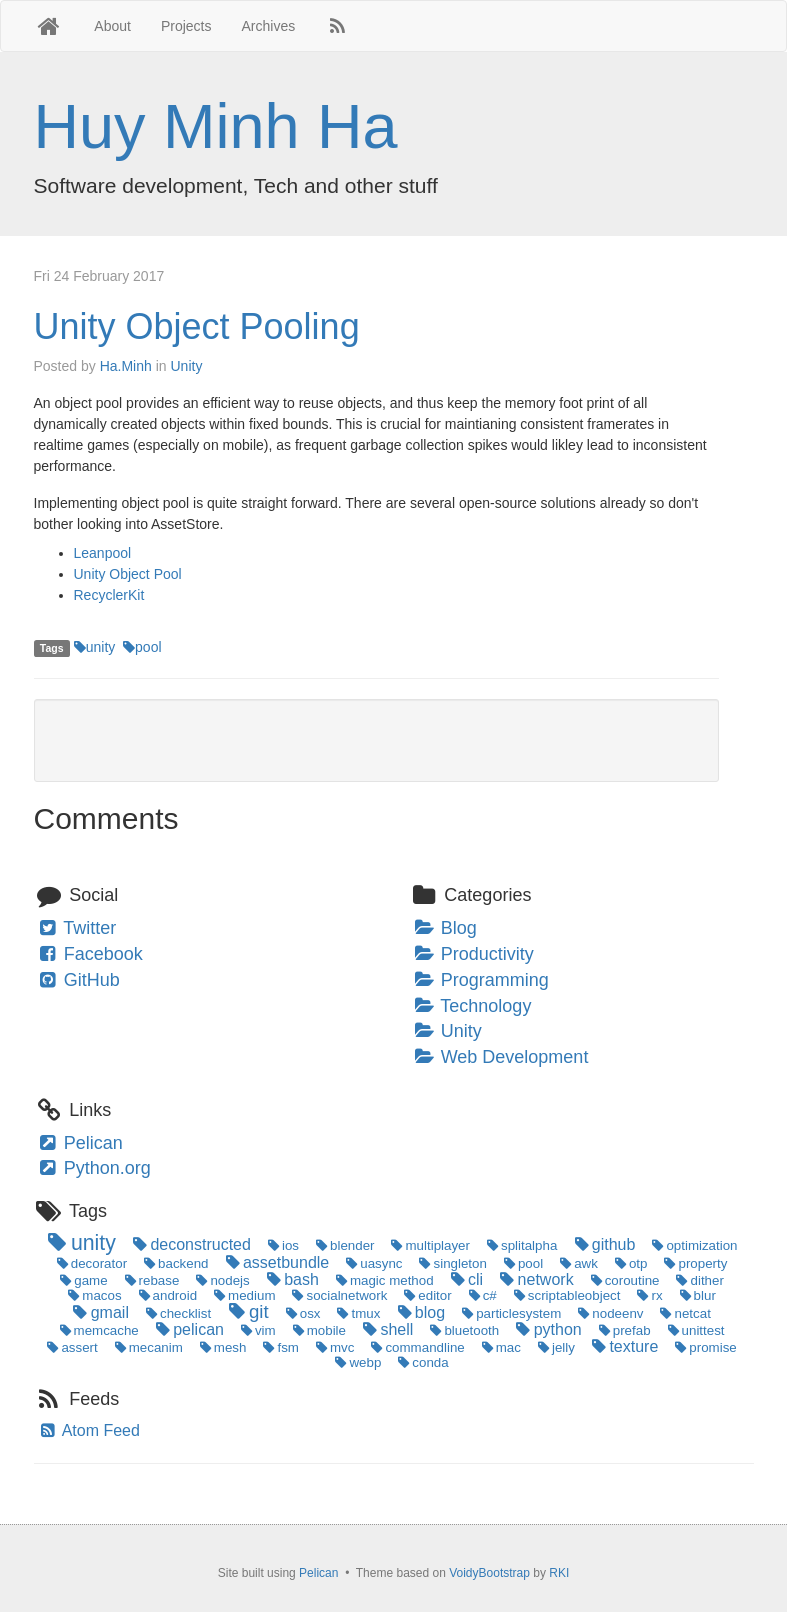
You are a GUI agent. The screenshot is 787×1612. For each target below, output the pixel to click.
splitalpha (520, 1245)
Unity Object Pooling (197, 326)
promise (704, 1347)
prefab (623, 1330)
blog (419, 1312)
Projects (186, 26)
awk (577, 1263)
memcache (97, 1330)
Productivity (473, 954)
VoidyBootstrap (489, 1573)
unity (95, 647)
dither (698, 1280)
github (603, 1244)
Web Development (501, 1057)
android (166, 1295)
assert (70, 1347)
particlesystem (510, 1313)
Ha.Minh (126, 366)
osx (302, 1313)
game (82, 1280)
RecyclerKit (109, 595)
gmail (99, 1312)
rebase (150, 1280)
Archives (269, 26)
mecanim (147, 1347)
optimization (693, 1245)
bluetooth (463, 1330)
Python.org (93, 1168)
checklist (177, 1313)
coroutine (624, 1280)
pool (142, 647)
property (694, 1263)
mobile (318, 1330)
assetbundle (275, 1262)
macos (93, 1295)
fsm (279, 1347)
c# (481, 1295)
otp (630, 1263)
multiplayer (429, 1245)
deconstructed (190, 1244)
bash (291, 1279)
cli (465, 1279)
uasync (372, 1263)
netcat (683, 1313)
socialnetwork (338, 1295)
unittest (694, 1330)
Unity (186, 366)
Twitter (76, 928)
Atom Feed (89, 1430)
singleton (451, 1263)
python (547, 1329)
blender (344, 1245)
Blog (445, 928)
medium (243, 1295)
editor (426, 1295)
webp (356, 1362)
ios (282, 1245)
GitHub (78, 980)
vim (257, 1330)
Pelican (79, 1143)
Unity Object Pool (128, 574)
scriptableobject (566, 1295)
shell (386, 1329)
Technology (472, 1006)
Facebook (89, 954)
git (247, 1311)
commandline (416, 1347)
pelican (188, 1329)
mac (500, 1347)
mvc (334, 1347)
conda (421, 1362)
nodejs (221, 1280)
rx (648, 1295)
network (535, 1279)
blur (695, 1295)
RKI (559, 1573)
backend (175, 1263)
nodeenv (609, 1313)
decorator (90, 1263)
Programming (481, 980)
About (112, 26)
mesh (222, 1347)
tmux (357, 1313)
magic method (383, 1280)
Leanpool (103, 553)
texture (623, 1346)
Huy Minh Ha (216, 126)
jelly (555, 1347)
